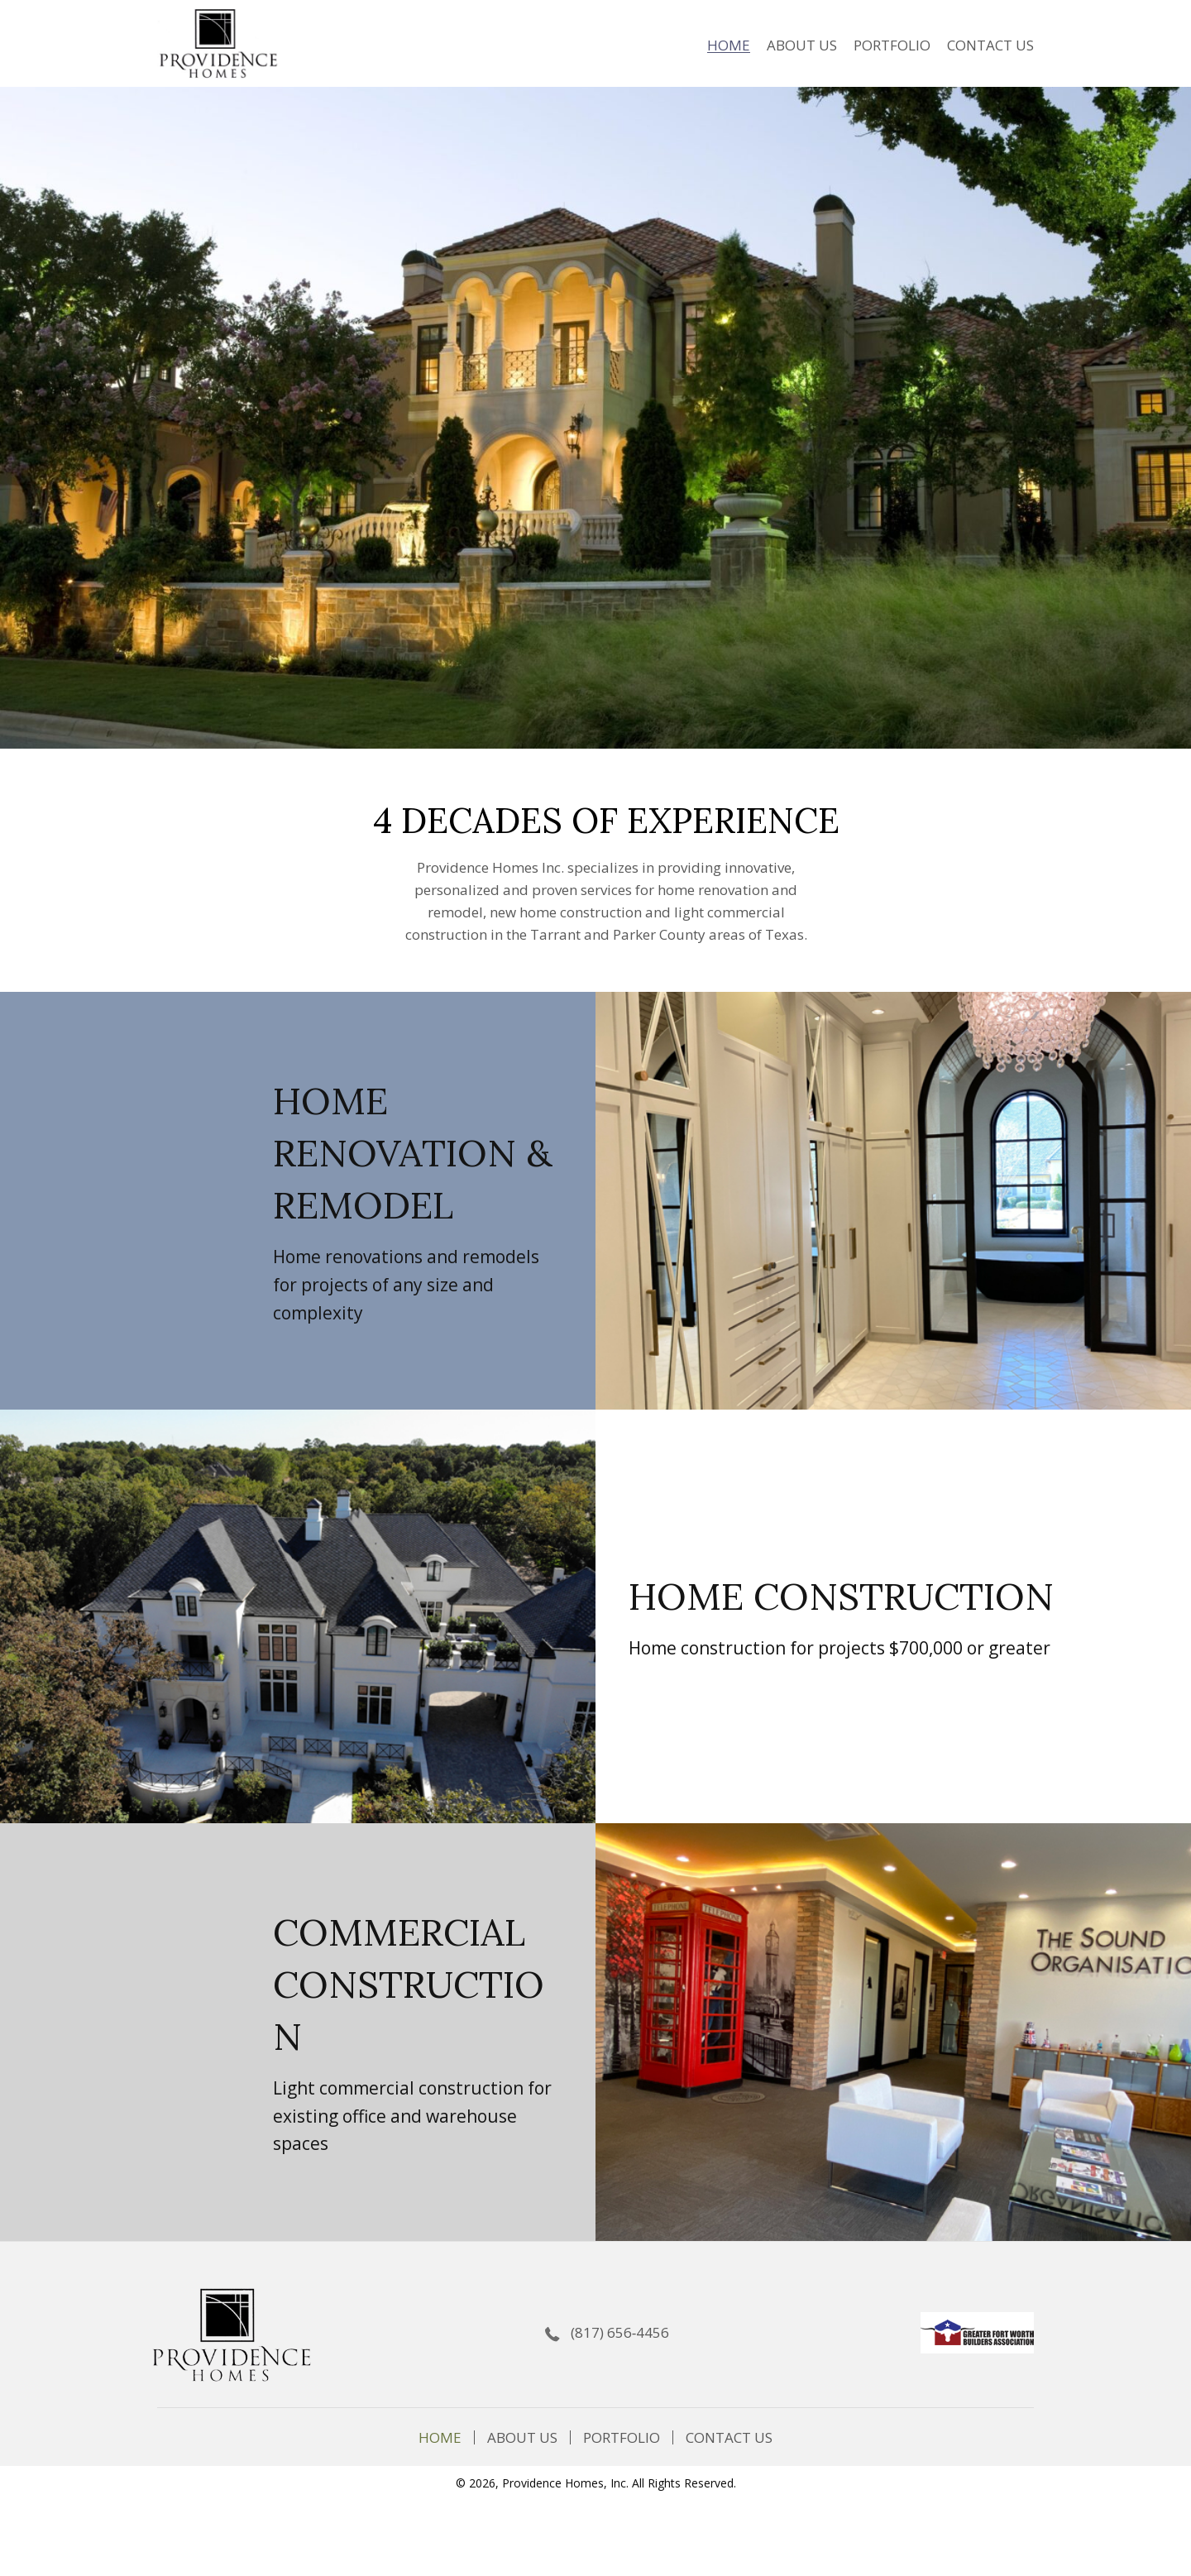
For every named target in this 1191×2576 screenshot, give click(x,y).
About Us (522, 2437)
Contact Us (729, 2437)
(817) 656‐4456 (620, 2332)
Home (440, 2437)
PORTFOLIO (621, 2437)
